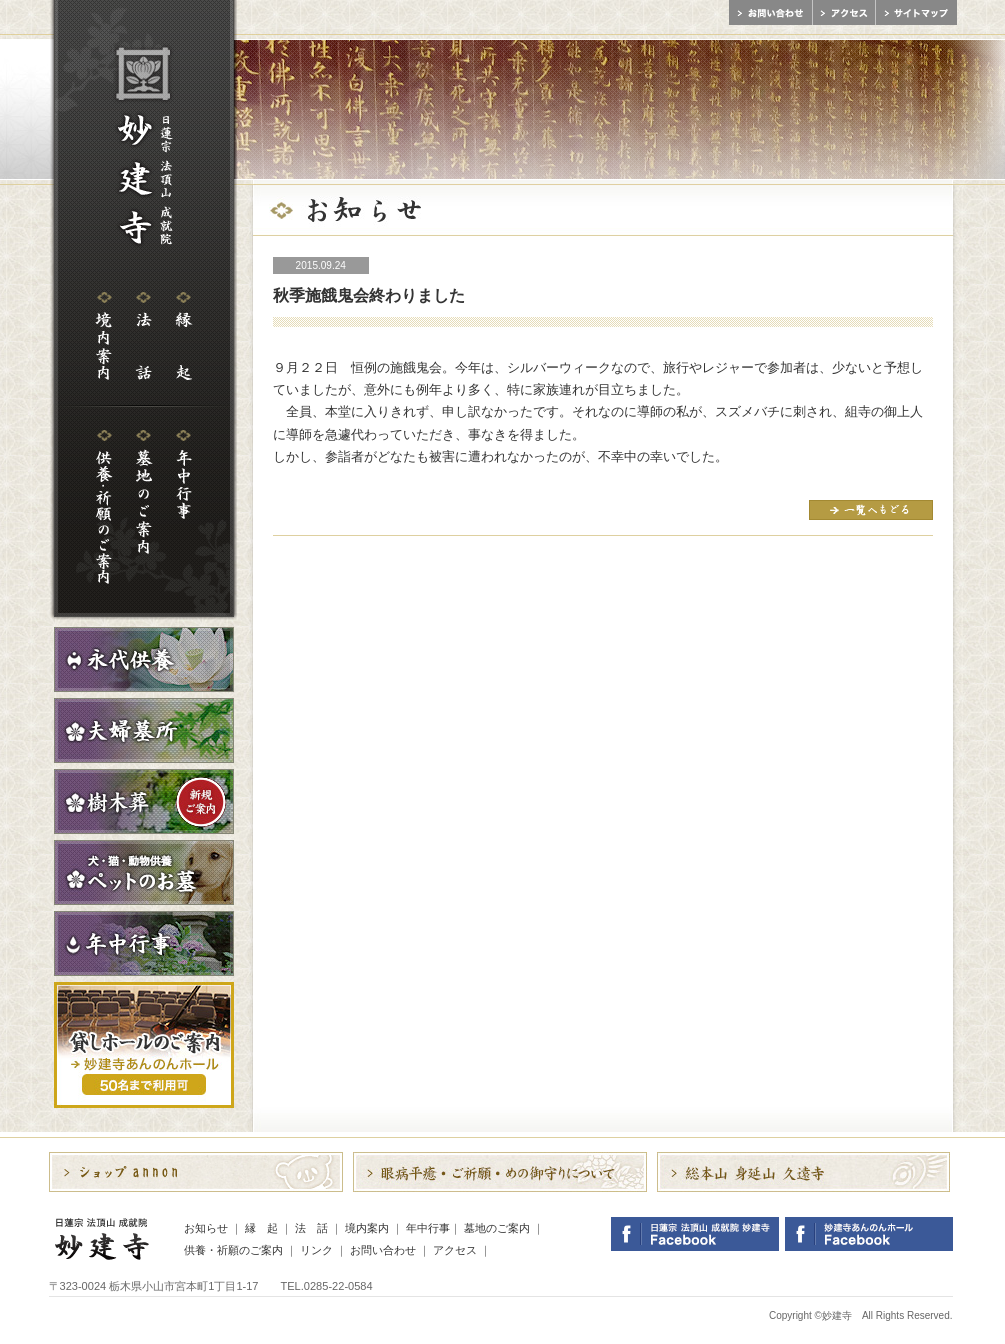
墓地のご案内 (497, 1228)
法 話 (311, 1228)
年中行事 (428, 1228)
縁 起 (261, 1228)
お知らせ (206, 1228)
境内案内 (367, 1228)
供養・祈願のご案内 (233, 1250)
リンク (316, 1250)
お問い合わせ (383, 1250)
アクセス (455, 1250)
